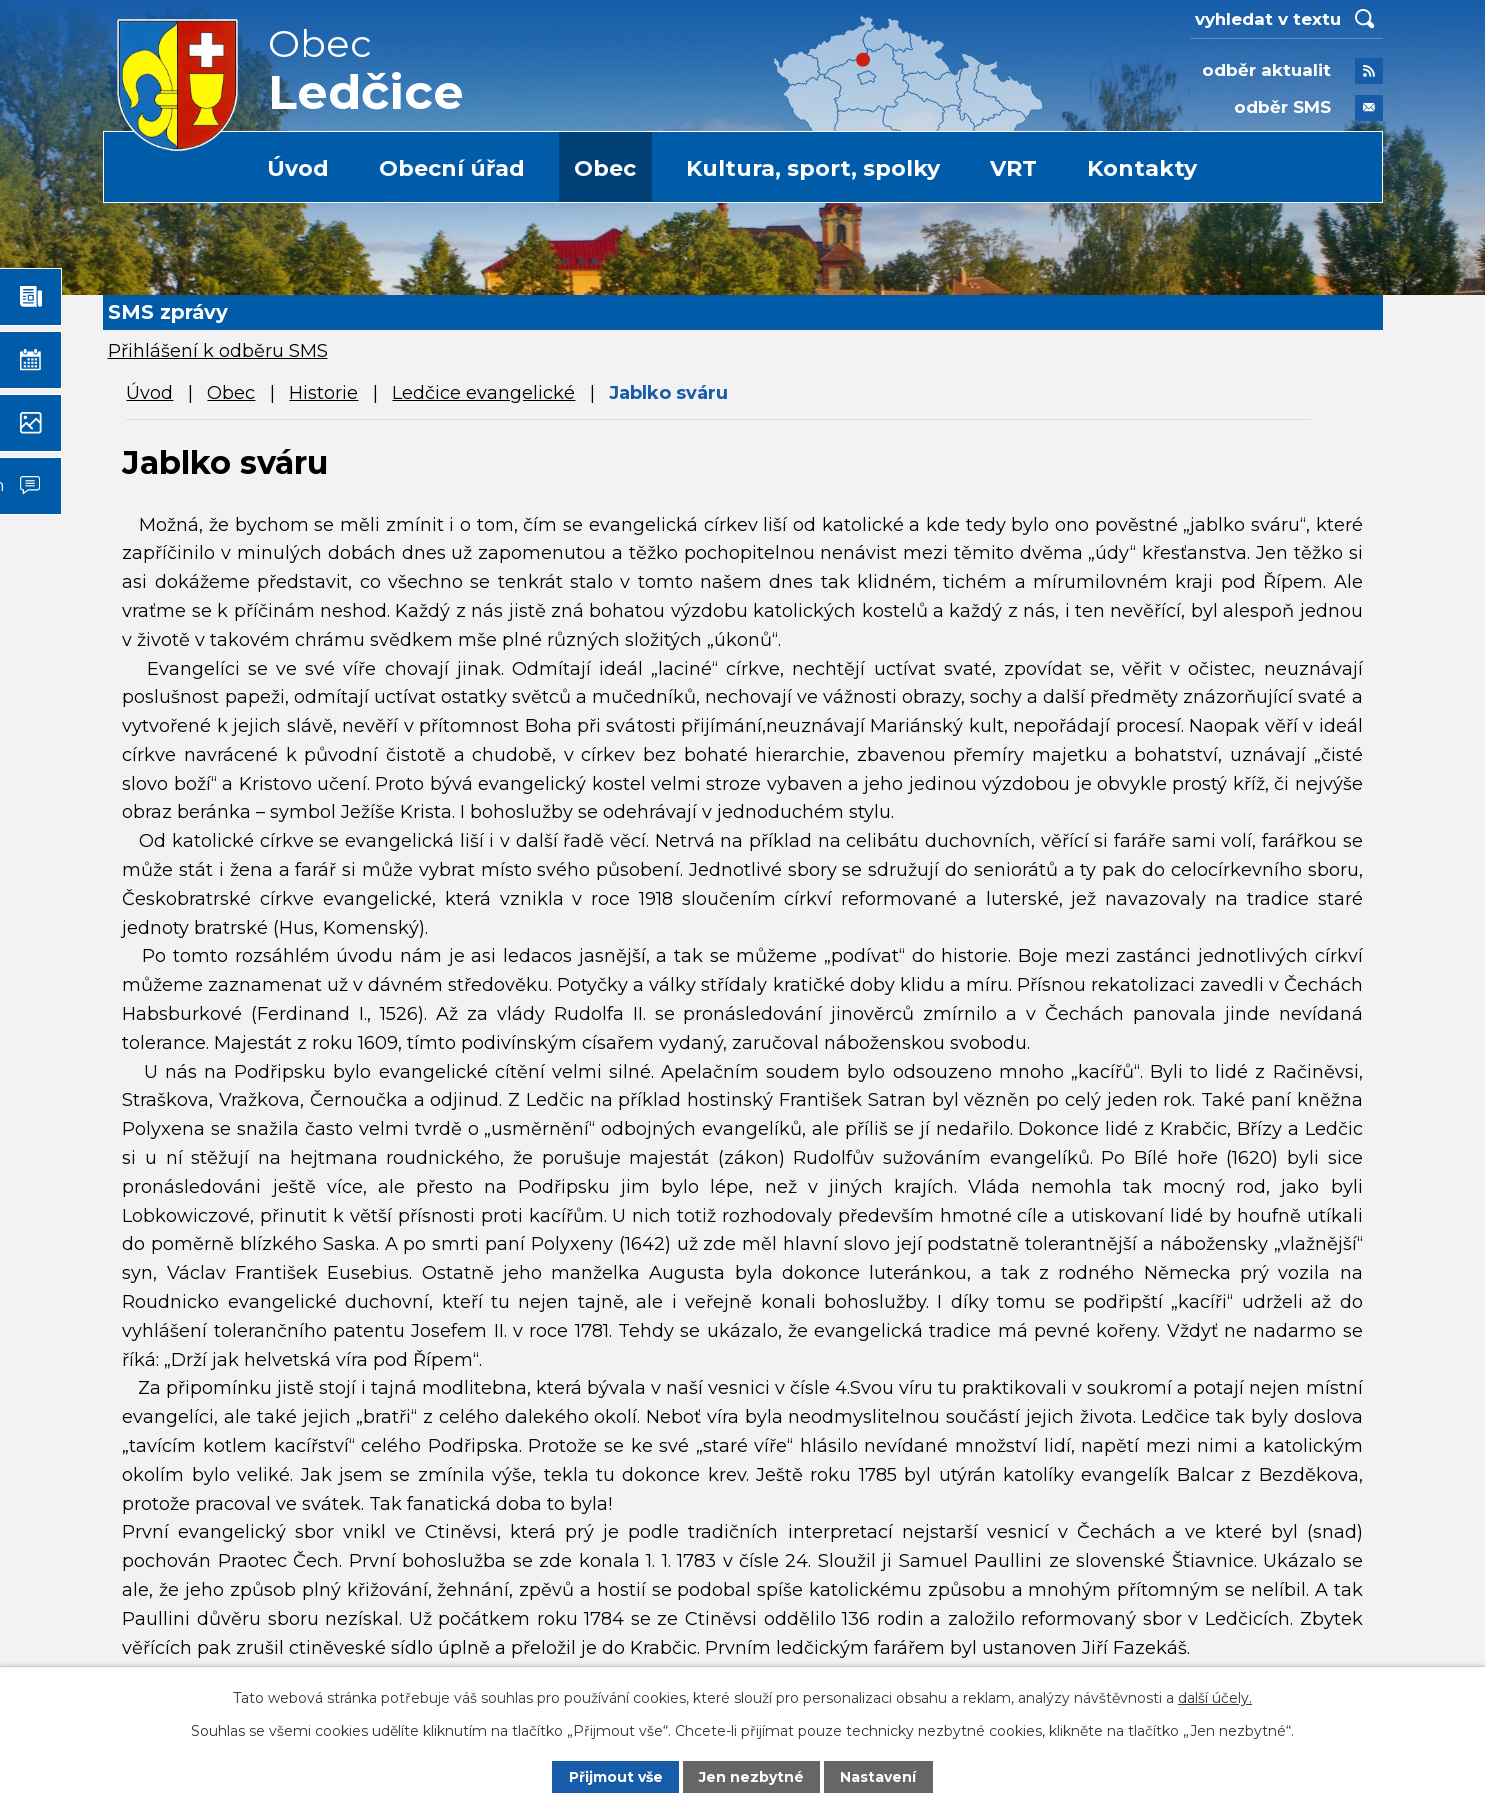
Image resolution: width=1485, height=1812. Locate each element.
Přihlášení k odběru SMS (218, 351)
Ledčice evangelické (483, 393)
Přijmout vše (616, 1777)
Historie (323, 393)
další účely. (1215, 1698)
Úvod (298, 168)
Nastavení (878, 1777)
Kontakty (1142, 168)
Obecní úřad (452, 168)
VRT (1013, 168)
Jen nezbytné (751, 1777)
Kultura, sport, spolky (813, 168)
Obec (605, 168)
